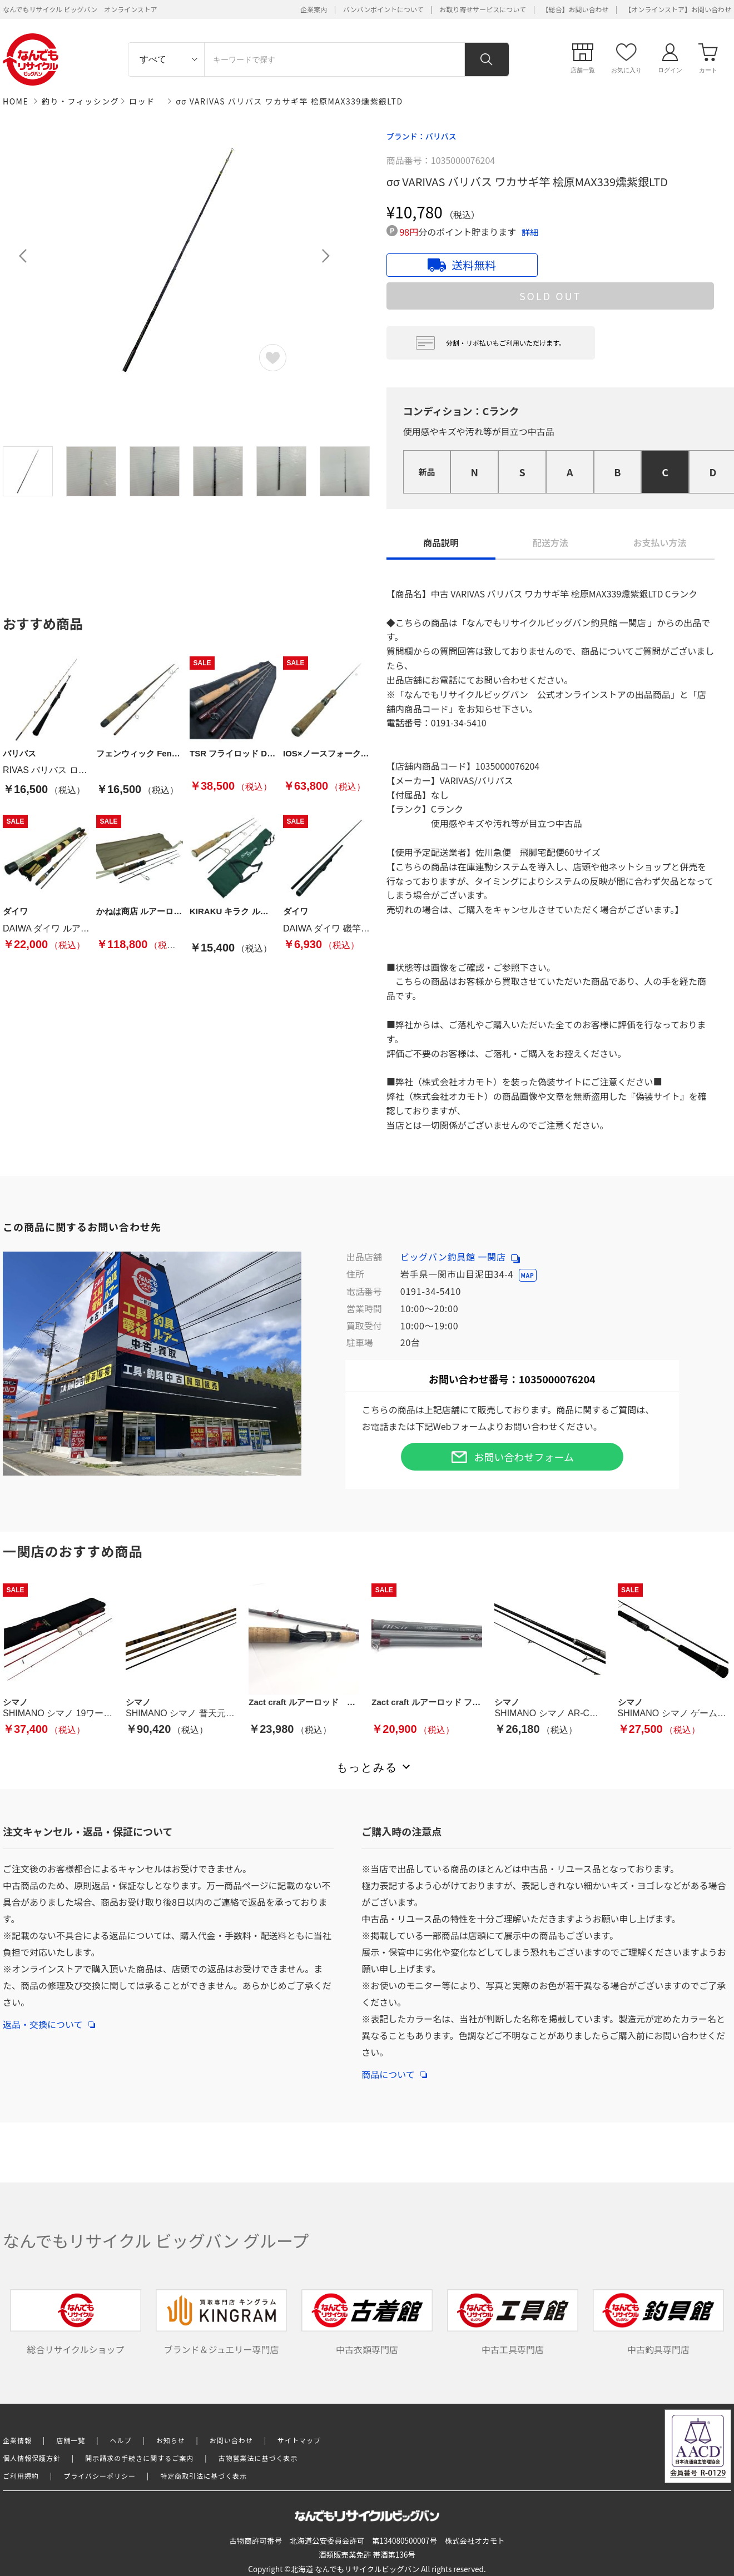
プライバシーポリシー (99, 2475)
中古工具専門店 (512, 2322)
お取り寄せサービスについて (482, 9)
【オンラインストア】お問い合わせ (677, 9)
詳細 (530, 232)
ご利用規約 (21, 2475)
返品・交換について (49, 2018)
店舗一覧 (70, 2440)
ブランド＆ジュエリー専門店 (221, 2322)
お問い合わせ (231, 2440)
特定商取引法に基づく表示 (203, 2475)
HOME (15, 101)
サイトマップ (299, 2440)
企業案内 (313, 9)
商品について (394, 2068)
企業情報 (17, 2440)
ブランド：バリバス (421, 136)
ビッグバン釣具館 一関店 (460, 1256)
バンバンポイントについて (383, 9)
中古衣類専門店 (367, 2322)
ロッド (142, 101)
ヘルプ (121, 2440)
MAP (527, 1275)
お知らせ (170, 2440)
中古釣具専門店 (658, 2322)
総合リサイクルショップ (75, 2322)
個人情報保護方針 (32, 2458)
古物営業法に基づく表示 (258, 2458)
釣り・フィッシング (80, 101)
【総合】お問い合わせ (575, 9)
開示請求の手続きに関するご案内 (139, 2458)
